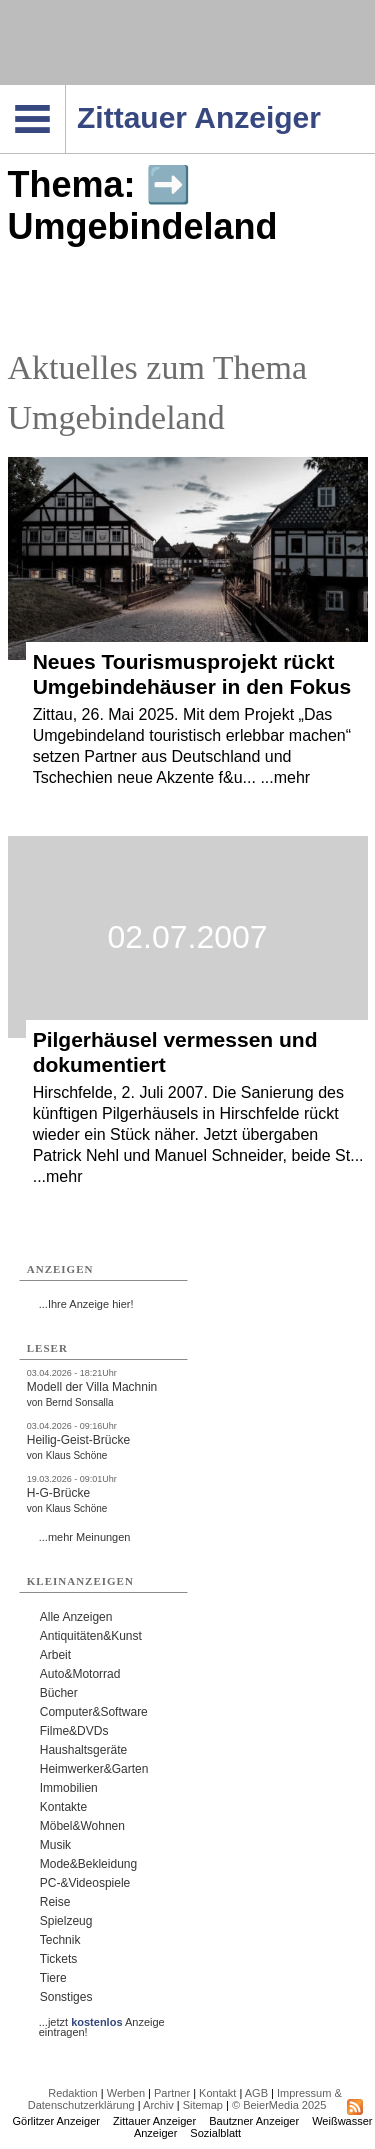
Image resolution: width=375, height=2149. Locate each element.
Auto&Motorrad (80, 1674)
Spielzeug (66, 1921)
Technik (60, 1940)
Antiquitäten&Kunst (91, 1636)
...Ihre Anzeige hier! (86, 1304)
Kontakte (63, 1807)
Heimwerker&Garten (94, 1769)
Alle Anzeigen (76, 1617)
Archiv (158, 2105)
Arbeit (55, 1655)
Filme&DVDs (74, 1731)
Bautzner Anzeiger (254, 2121)
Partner (172, 2093)
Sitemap (203, 2105)
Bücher (59, 1693)
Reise (55, 1902)
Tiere (53, 1978)
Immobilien (69, 1788)
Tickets (59, 1959)
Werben (126, 2093)
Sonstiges (66, 1997)
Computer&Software (94, 1712)
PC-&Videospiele (85, 1883)
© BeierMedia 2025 (279, 2105)
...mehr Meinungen (85, 1537)
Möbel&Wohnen (82, 1826)
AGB (256, 2093)
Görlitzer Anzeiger (56, 2121)
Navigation (65, 91)
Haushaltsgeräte (83, 1750)
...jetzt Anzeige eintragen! (102, 2022)
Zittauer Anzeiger (154, 2121)
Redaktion (73, 2093)
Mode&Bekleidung (88, 1864)
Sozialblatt (215, 2133)
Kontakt (217, 2093)
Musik (55, 1845)
